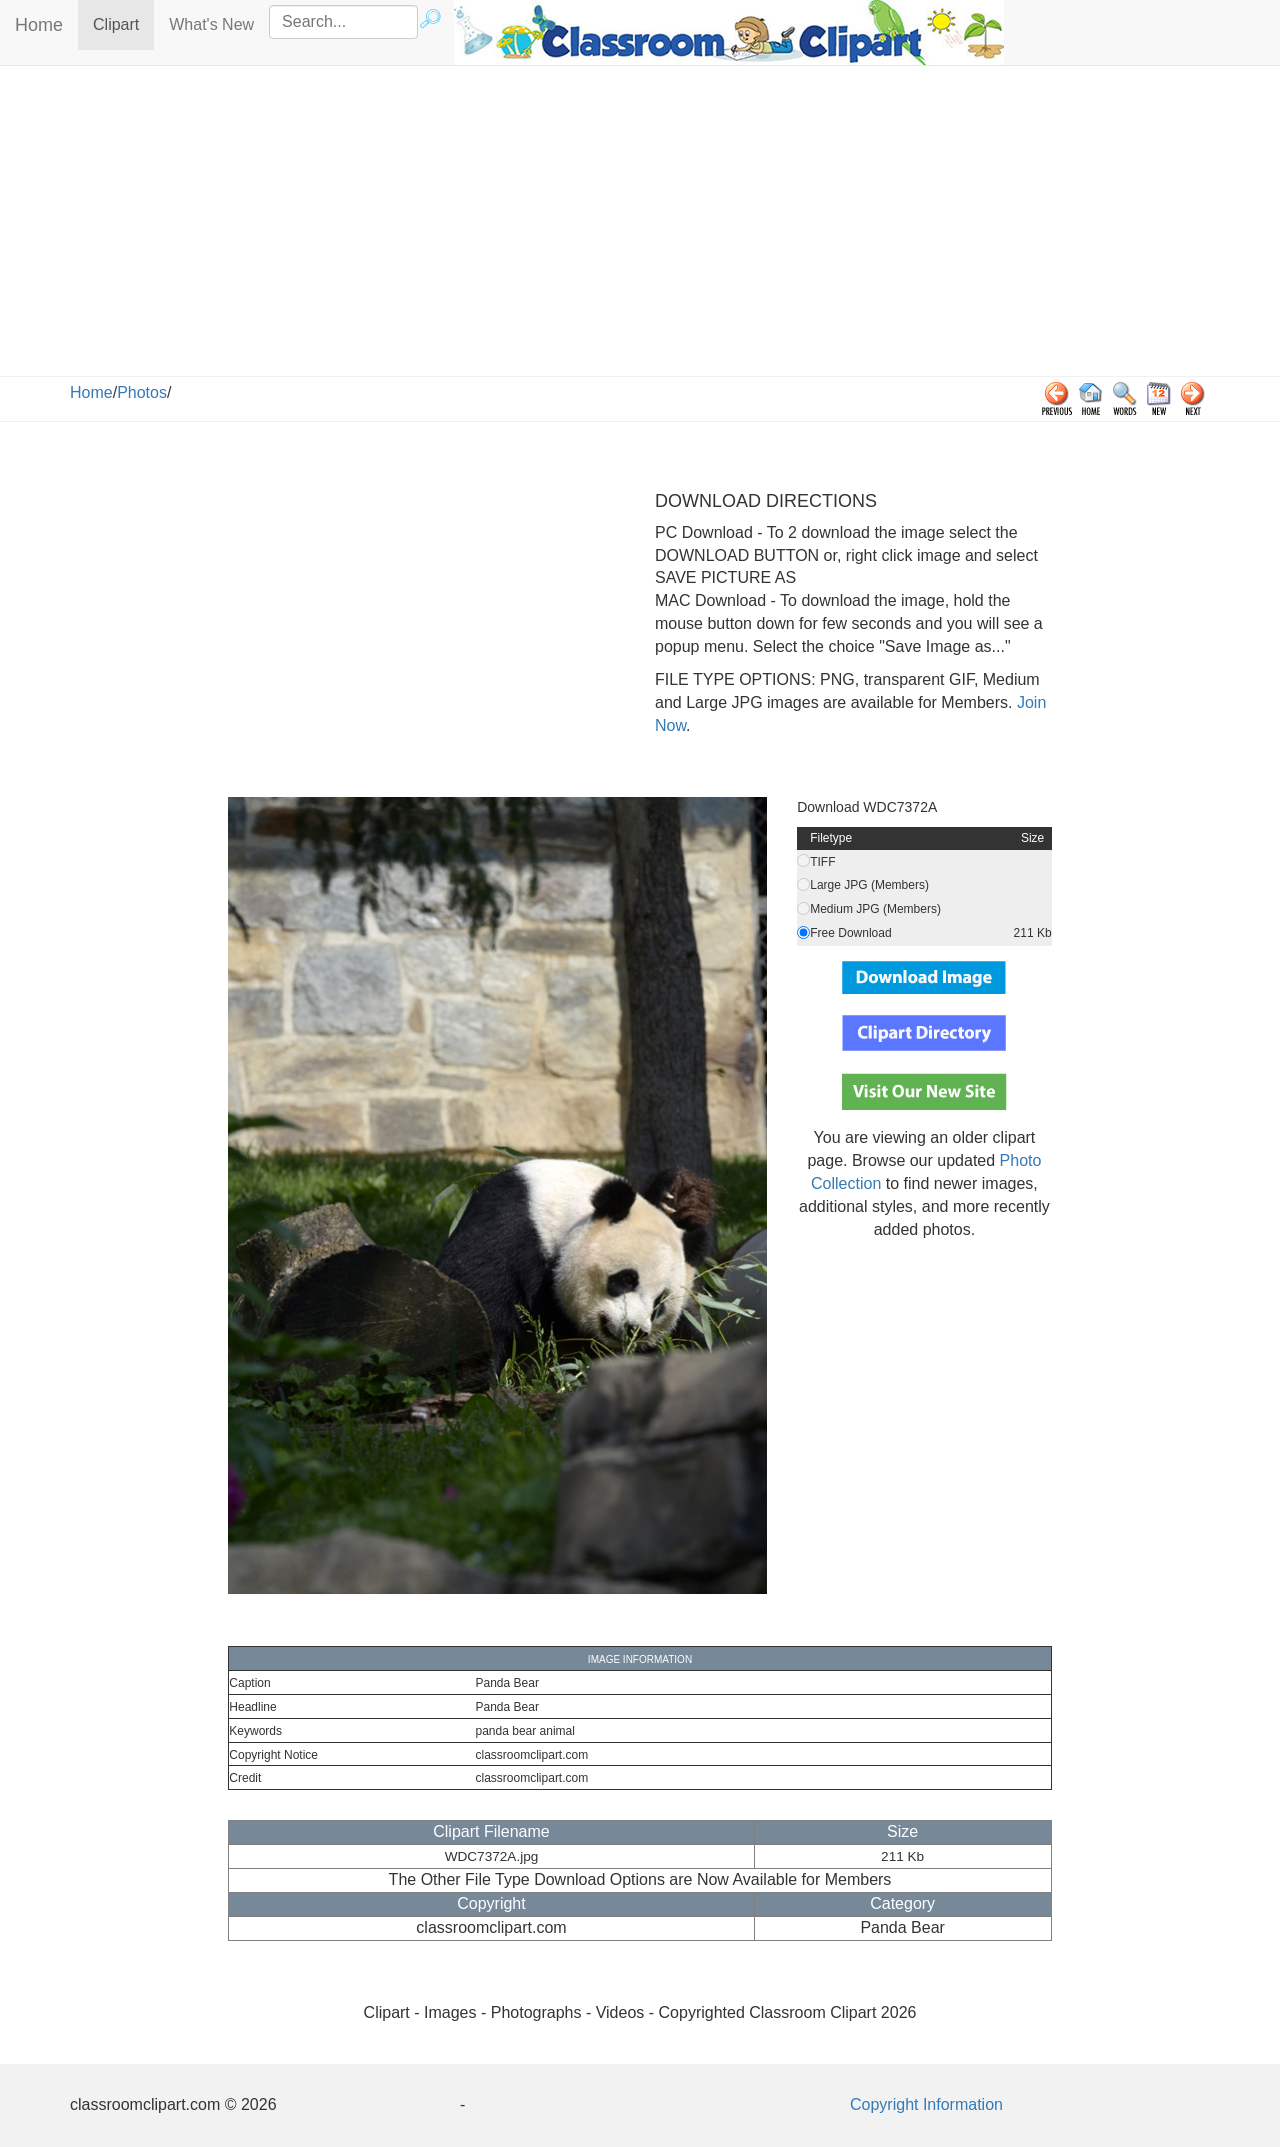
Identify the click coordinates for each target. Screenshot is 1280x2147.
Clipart (123, 23)
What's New (211, 24)
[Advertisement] (640, 226)
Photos (142, 392)
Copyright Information (926, 2104)
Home (39, 25)
